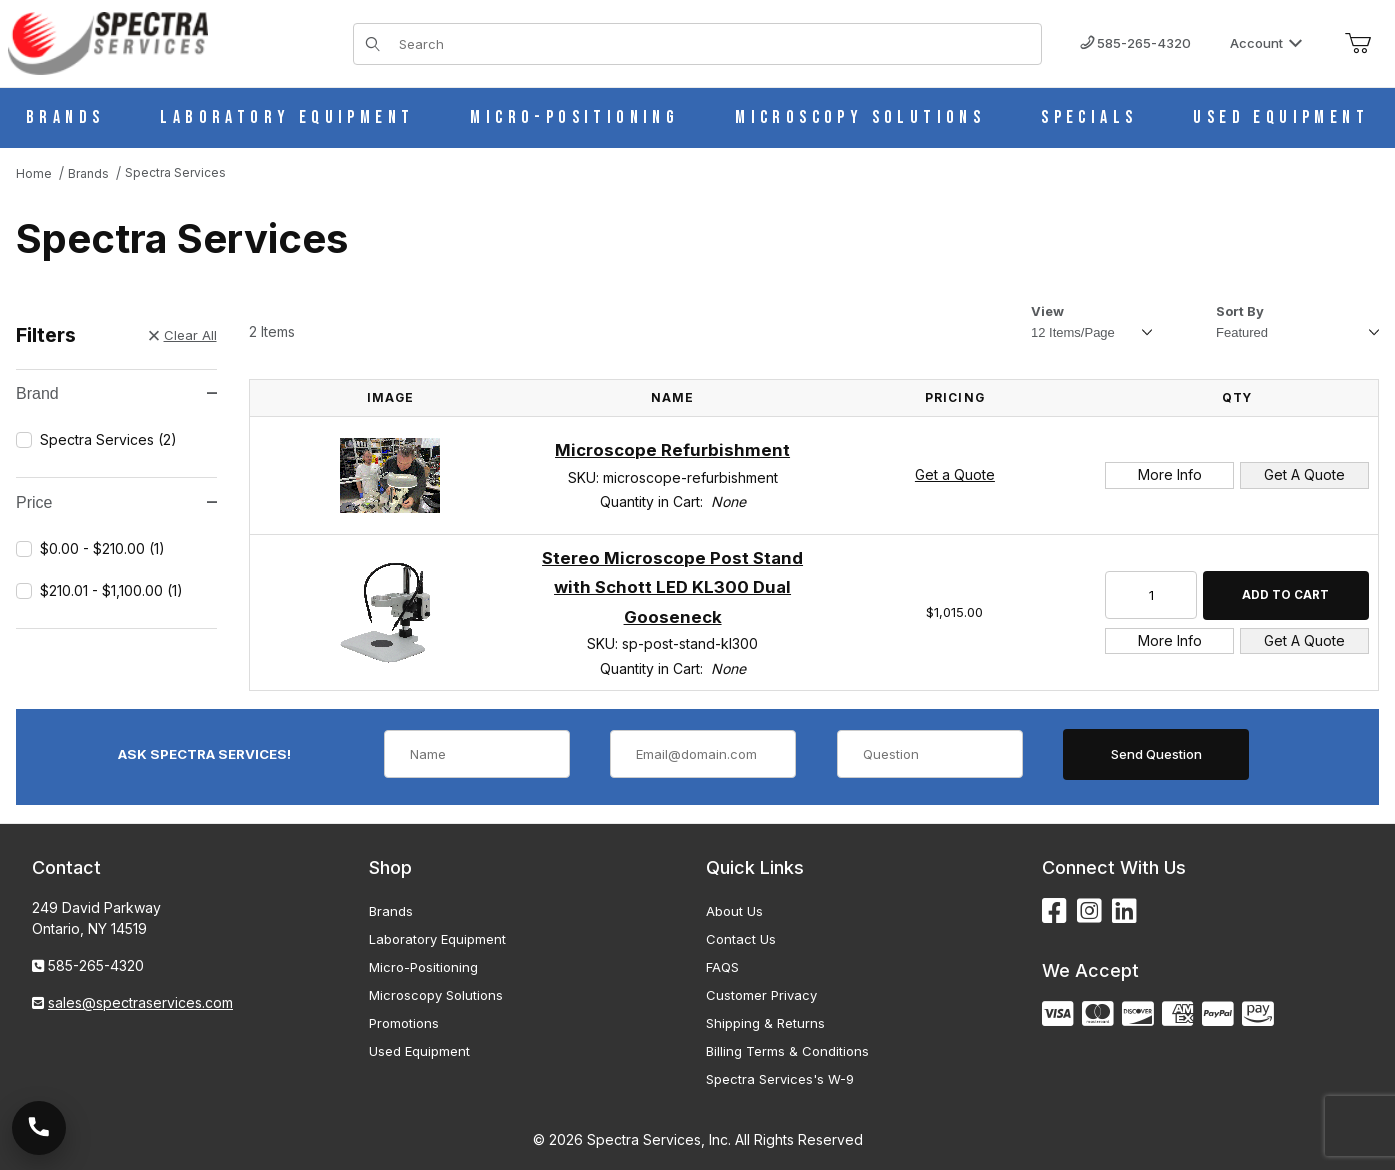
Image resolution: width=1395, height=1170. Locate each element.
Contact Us (741, 939)
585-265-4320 (1135, 43)
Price (116, 502)
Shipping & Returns (765, 1023)
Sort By (1240, 311)
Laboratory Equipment (437, 939)
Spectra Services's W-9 (780, 1079)
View (1047, 311)
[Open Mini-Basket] (1358, 44)
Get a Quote (955, 474)
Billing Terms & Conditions (787, 1051)
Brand (116, 393)
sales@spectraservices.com (140, 1002)
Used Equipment (419, 1051)
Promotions (404, 1023)
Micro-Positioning (423, 967)
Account (1266, 43)
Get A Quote (1304, 474)
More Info (1170, 474)
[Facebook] (1054, 911)
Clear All (183, 335)
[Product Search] (714, 44)
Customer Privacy (761, 995)
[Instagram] (1089, 911)
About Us (734, 911)
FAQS (722, 967)
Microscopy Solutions (436, 995)
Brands (391, 911)
